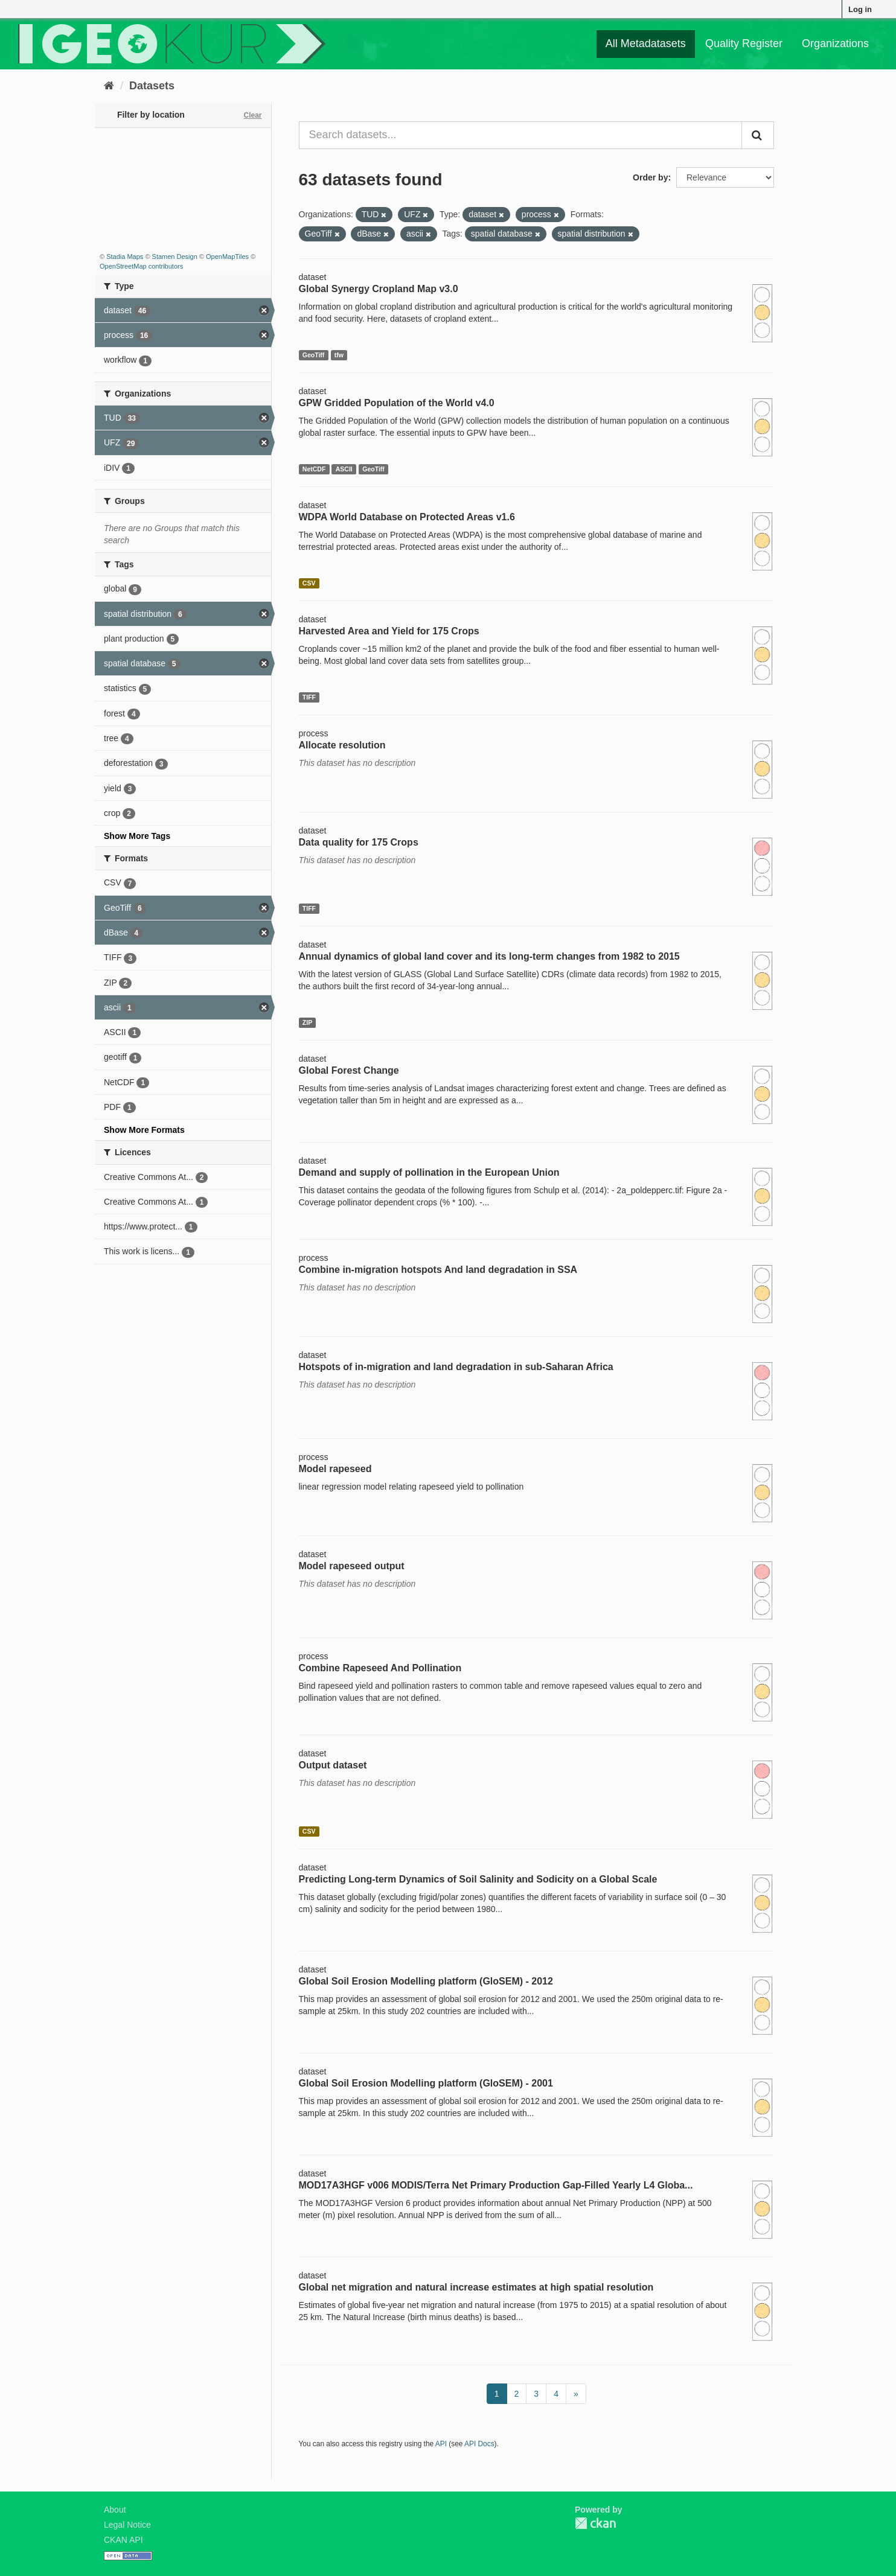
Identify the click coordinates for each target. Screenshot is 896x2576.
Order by (650, 177)
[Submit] (757, 135)
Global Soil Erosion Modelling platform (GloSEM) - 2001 (426, 2083)
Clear (252, 115)
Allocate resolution (342, 745)
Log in (860, 9)
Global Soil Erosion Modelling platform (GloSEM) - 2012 (426, 1981)
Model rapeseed (335, 1469)
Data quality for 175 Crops (358, 842)
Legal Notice (127, 2525)
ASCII (344, 469)
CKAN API (123, 2540)
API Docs (479, 2444)
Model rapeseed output (352, 1566)
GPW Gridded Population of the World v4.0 (396, 403)
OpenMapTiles (227, 256)
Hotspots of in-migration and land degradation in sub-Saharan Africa (456, 1367)
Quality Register (743, 43)
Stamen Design (174, 256)
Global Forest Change (349, 1070)
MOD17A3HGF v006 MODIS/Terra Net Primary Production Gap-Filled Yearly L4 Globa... (496, 2185)
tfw (339, 355)
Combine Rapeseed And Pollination (380, 1668)
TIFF (309, 697)
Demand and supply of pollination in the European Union (429, 1172)
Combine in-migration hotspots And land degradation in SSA (438, 1269)
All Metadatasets (646, 43)
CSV (309, 583)
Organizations (835, 43)
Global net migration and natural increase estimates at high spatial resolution (476, 2287)
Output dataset (333, 1765)
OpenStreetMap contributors (141, 266)
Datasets (151, 86)
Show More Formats (144, 1130)
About (115, 2509)
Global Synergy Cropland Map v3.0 (378, 289)
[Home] (109, 86)
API (441, 2444)
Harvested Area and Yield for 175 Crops (389, 631)
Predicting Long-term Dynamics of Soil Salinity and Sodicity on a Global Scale (478, 1879)
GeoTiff (313, 355)
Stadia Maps (124, 256)
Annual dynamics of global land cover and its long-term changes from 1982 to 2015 (489, 956)
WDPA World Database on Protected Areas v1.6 (407, 517)
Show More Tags (137, 836)
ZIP (307, 1022)
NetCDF (314, 469)
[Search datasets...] (521, 135)
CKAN (595, 2523)
